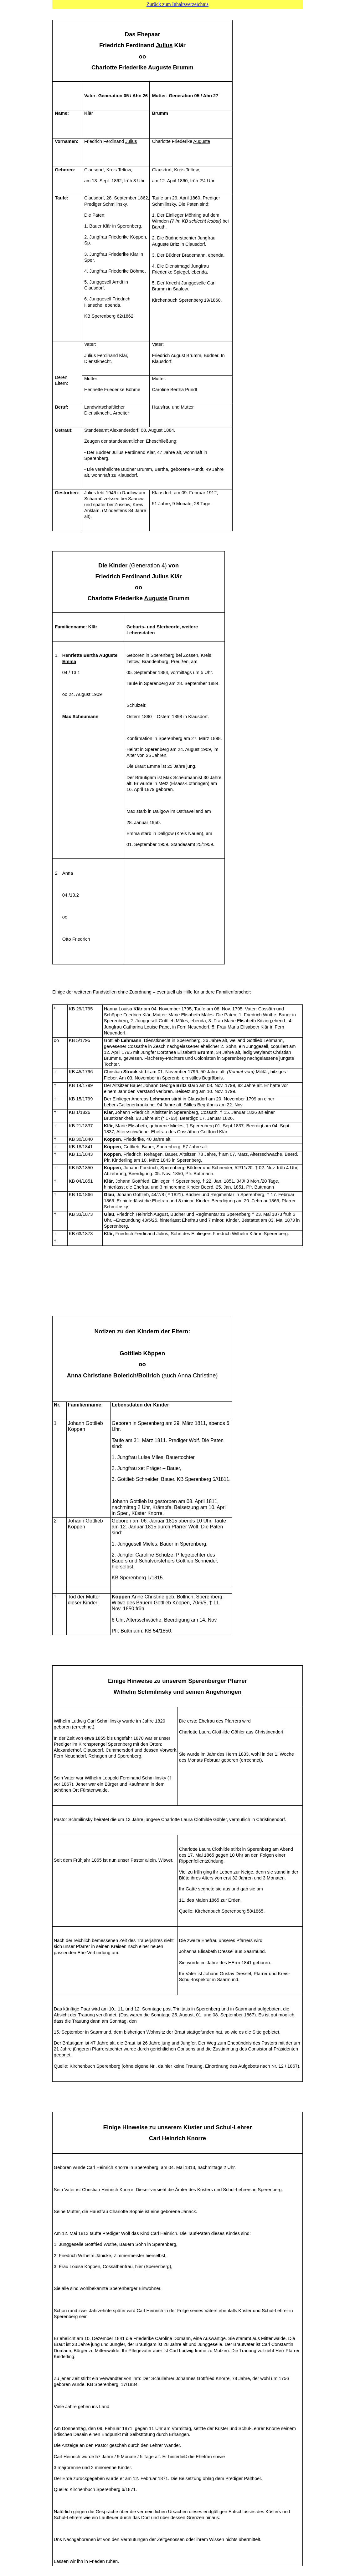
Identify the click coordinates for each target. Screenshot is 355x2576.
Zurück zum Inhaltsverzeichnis (177, 4)
